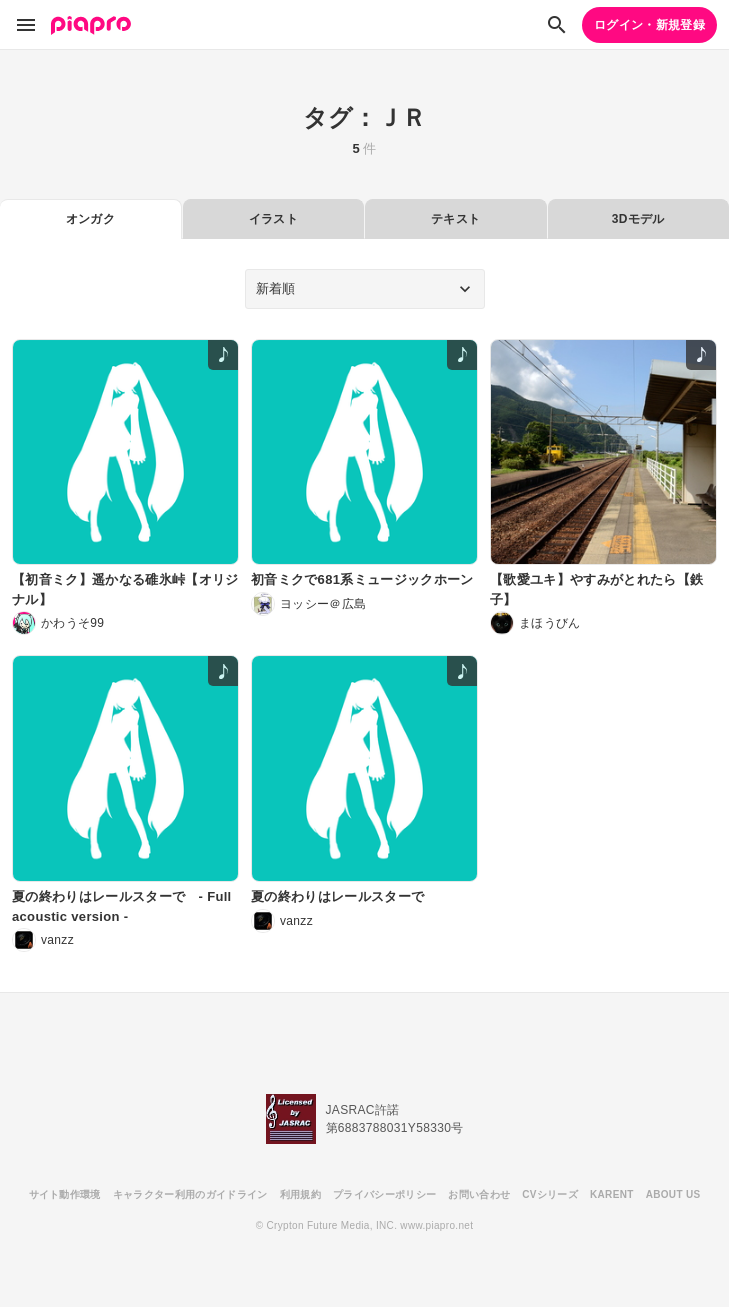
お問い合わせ (479, 1194)
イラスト (273, 219)
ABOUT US (673, 1194)
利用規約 (300, 1194)
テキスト (455, 219)
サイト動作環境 (65, 1194)
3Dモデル (638, 219)
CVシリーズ (550, 1194)
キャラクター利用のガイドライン (190, 1194)
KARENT (612, 1194)
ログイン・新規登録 (649, 25)
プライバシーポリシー (384, 1194)
